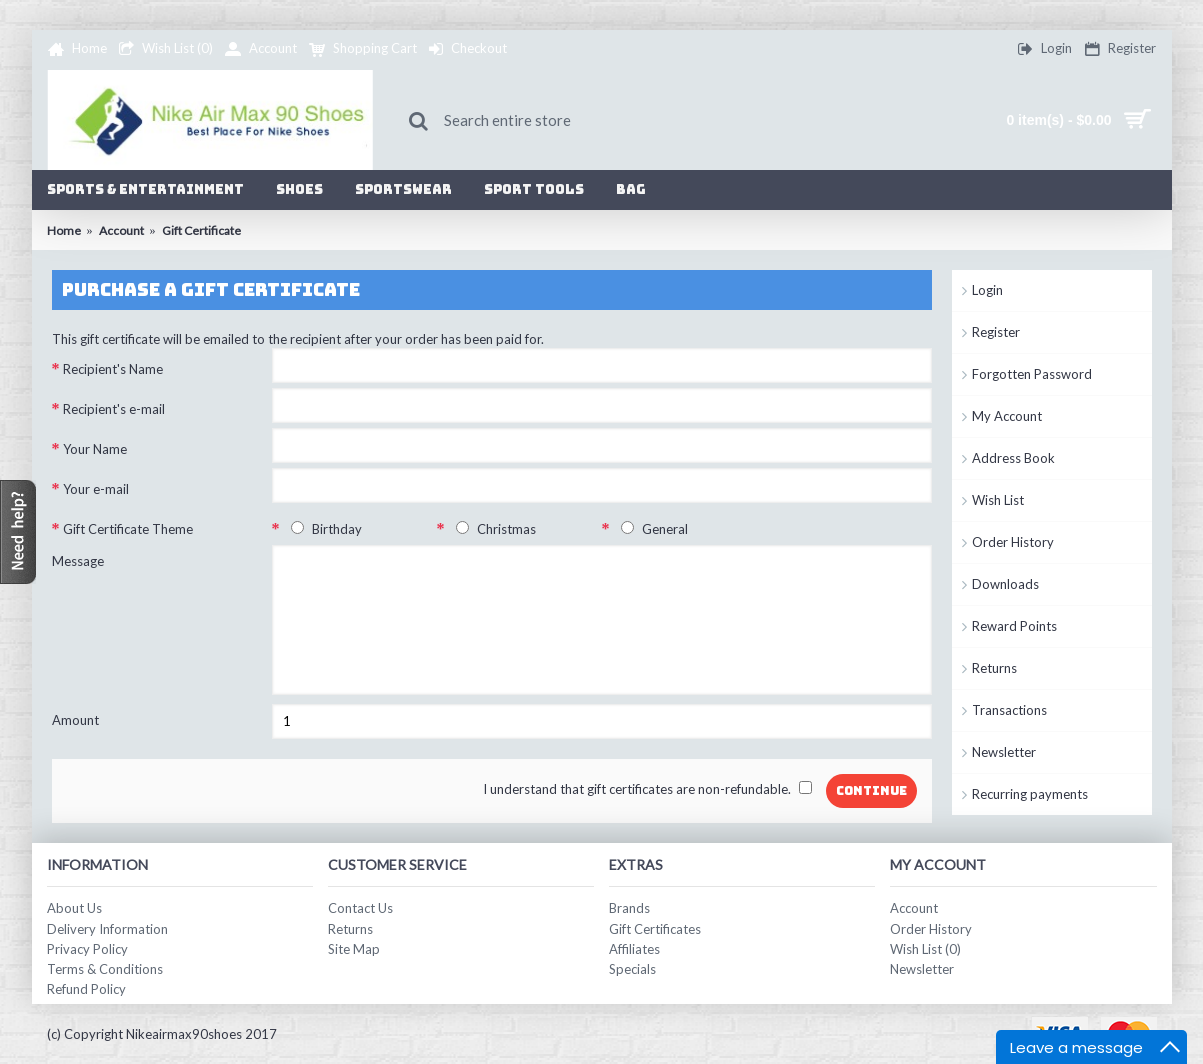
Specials (632, 969)
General (650, 529)
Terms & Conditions (105, 969)
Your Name (95, 449)
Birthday (322, 529)
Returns (994, 668)
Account (914, 908)
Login (987, 290)
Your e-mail (96, 489)
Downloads (1005, 584)
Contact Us (360, 908)
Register (996, 332)
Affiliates (634, 949)
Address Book (1013, 458)
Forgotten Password (1032, 374)
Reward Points (1014, 626)
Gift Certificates (655, 929)
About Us (74, 908)
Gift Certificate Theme (128, 529)
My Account (1007, 416)
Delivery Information (107, 929)
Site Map (354, 949)
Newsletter (1004, 752)
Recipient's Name (113, 369)
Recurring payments (1030, 794)
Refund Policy (86, 989)
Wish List (998, 500)
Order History (1013, 542)
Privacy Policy (87, 949)
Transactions (1009, 710)
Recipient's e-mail (114, 409)
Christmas (492, 529)
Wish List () (925, 949)
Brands (629, 908)
